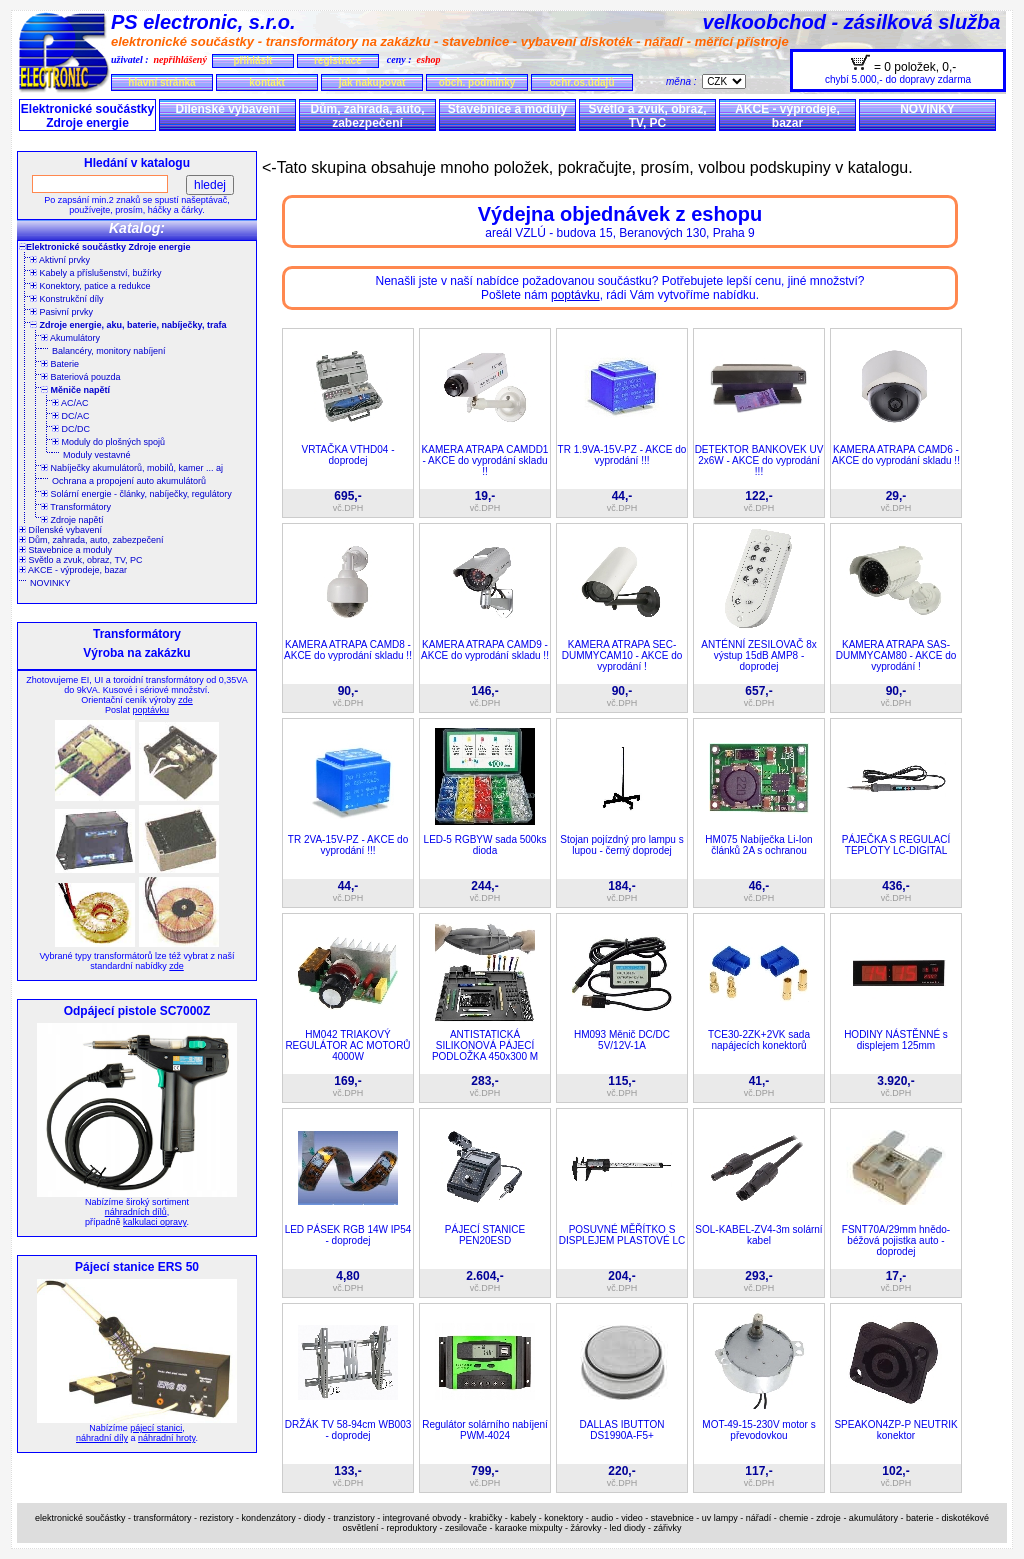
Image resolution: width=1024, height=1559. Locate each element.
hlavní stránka (161, 82)
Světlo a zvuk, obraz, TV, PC (647, 116)
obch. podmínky (477, 82)
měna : (684, 81)
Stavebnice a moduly (507, 109)
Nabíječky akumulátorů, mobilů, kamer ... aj (132, 468)
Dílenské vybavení (227, 109)
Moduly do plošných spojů (108, 442)
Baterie (60, 364)
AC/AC (70, 403)
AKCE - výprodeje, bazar (787, 116)
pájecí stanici (156, 1428)
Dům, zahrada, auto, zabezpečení (367, 116)
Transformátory (76, 507)
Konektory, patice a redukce (90, 286)
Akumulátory (70, 338)
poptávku (150, 710)
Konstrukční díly (67, 299)
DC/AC (71, 416)
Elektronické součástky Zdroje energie (87, 116)
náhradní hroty (166, 1438)
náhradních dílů (136, 1212)
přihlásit (252, 60)
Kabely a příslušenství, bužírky (96, 273)
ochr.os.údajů (581, 82)
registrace (338, 60)
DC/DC (71, 429)
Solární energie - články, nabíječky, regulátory (136, 494)
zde (185, 700)
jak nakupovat (372, 82)
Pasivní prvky (61, 312)
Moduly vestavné (97, 455)
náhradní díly (102, 1438)
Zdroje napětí (72, 520)
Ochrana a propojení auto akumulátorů (129, 481)
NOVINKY (927, 109)
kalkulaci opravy (154, 1222)
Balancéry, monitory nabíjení (108, 351)
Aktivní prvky (60, 260)
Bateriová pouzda (81, 377)
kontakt (267, 82)
